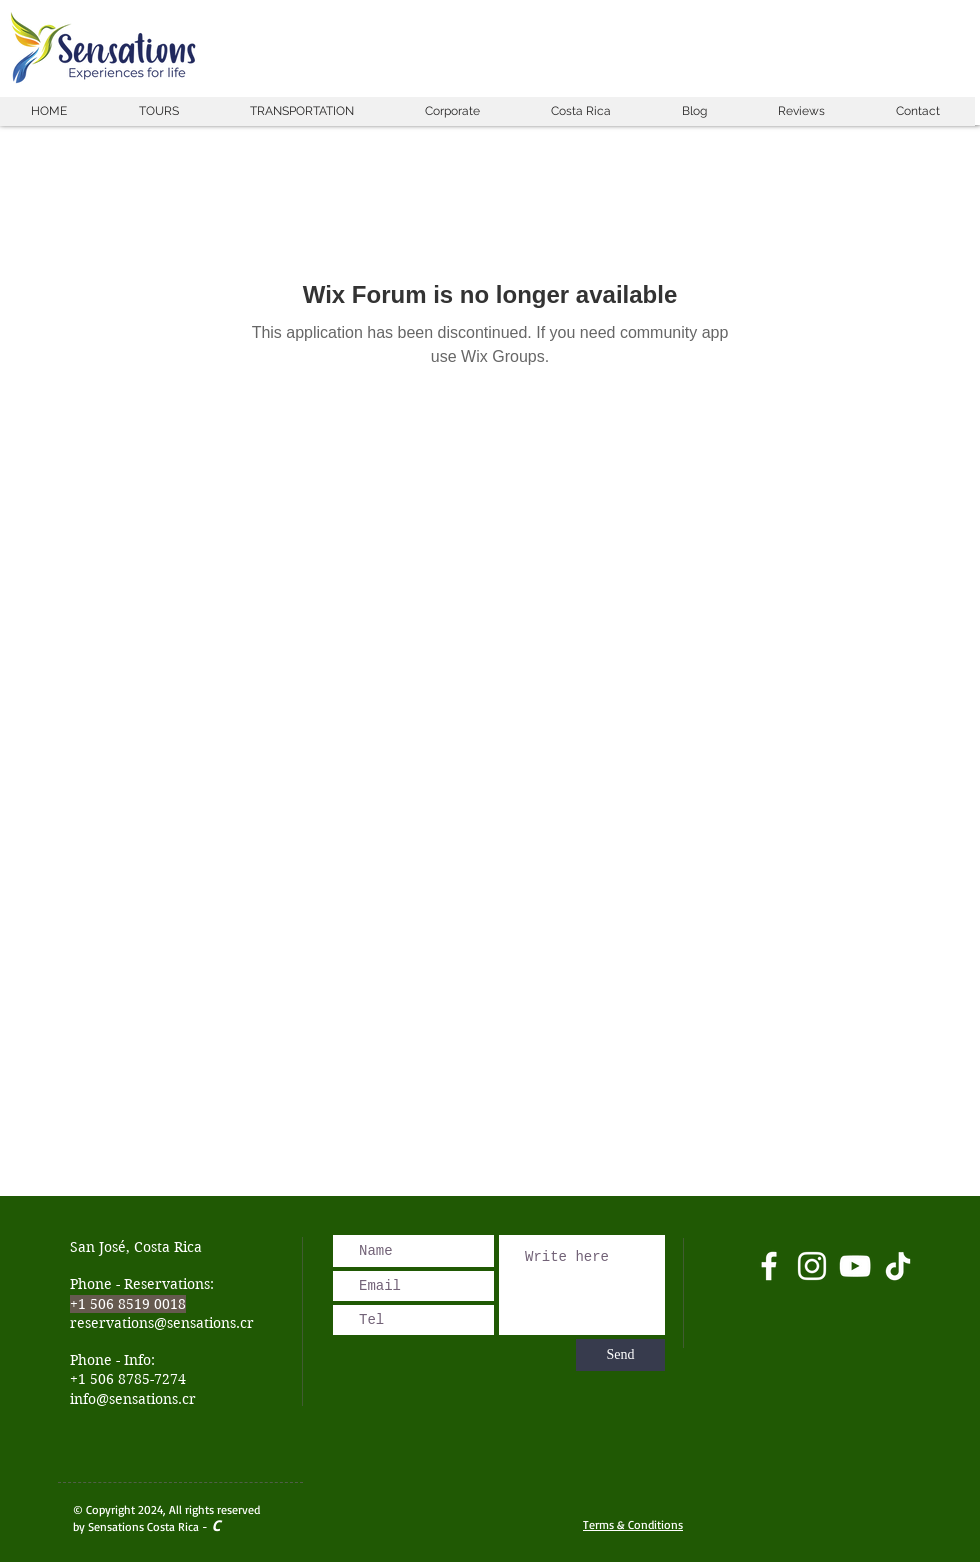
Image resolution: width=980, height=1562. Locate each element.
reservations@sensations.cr (162, 1323)
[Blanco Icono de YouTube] (855, 1266)
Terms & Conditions (633, 1524)
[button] (158, 111)
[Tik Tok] (898, 1266)
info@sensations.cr (133, 1399)
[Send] (620, 1355)
